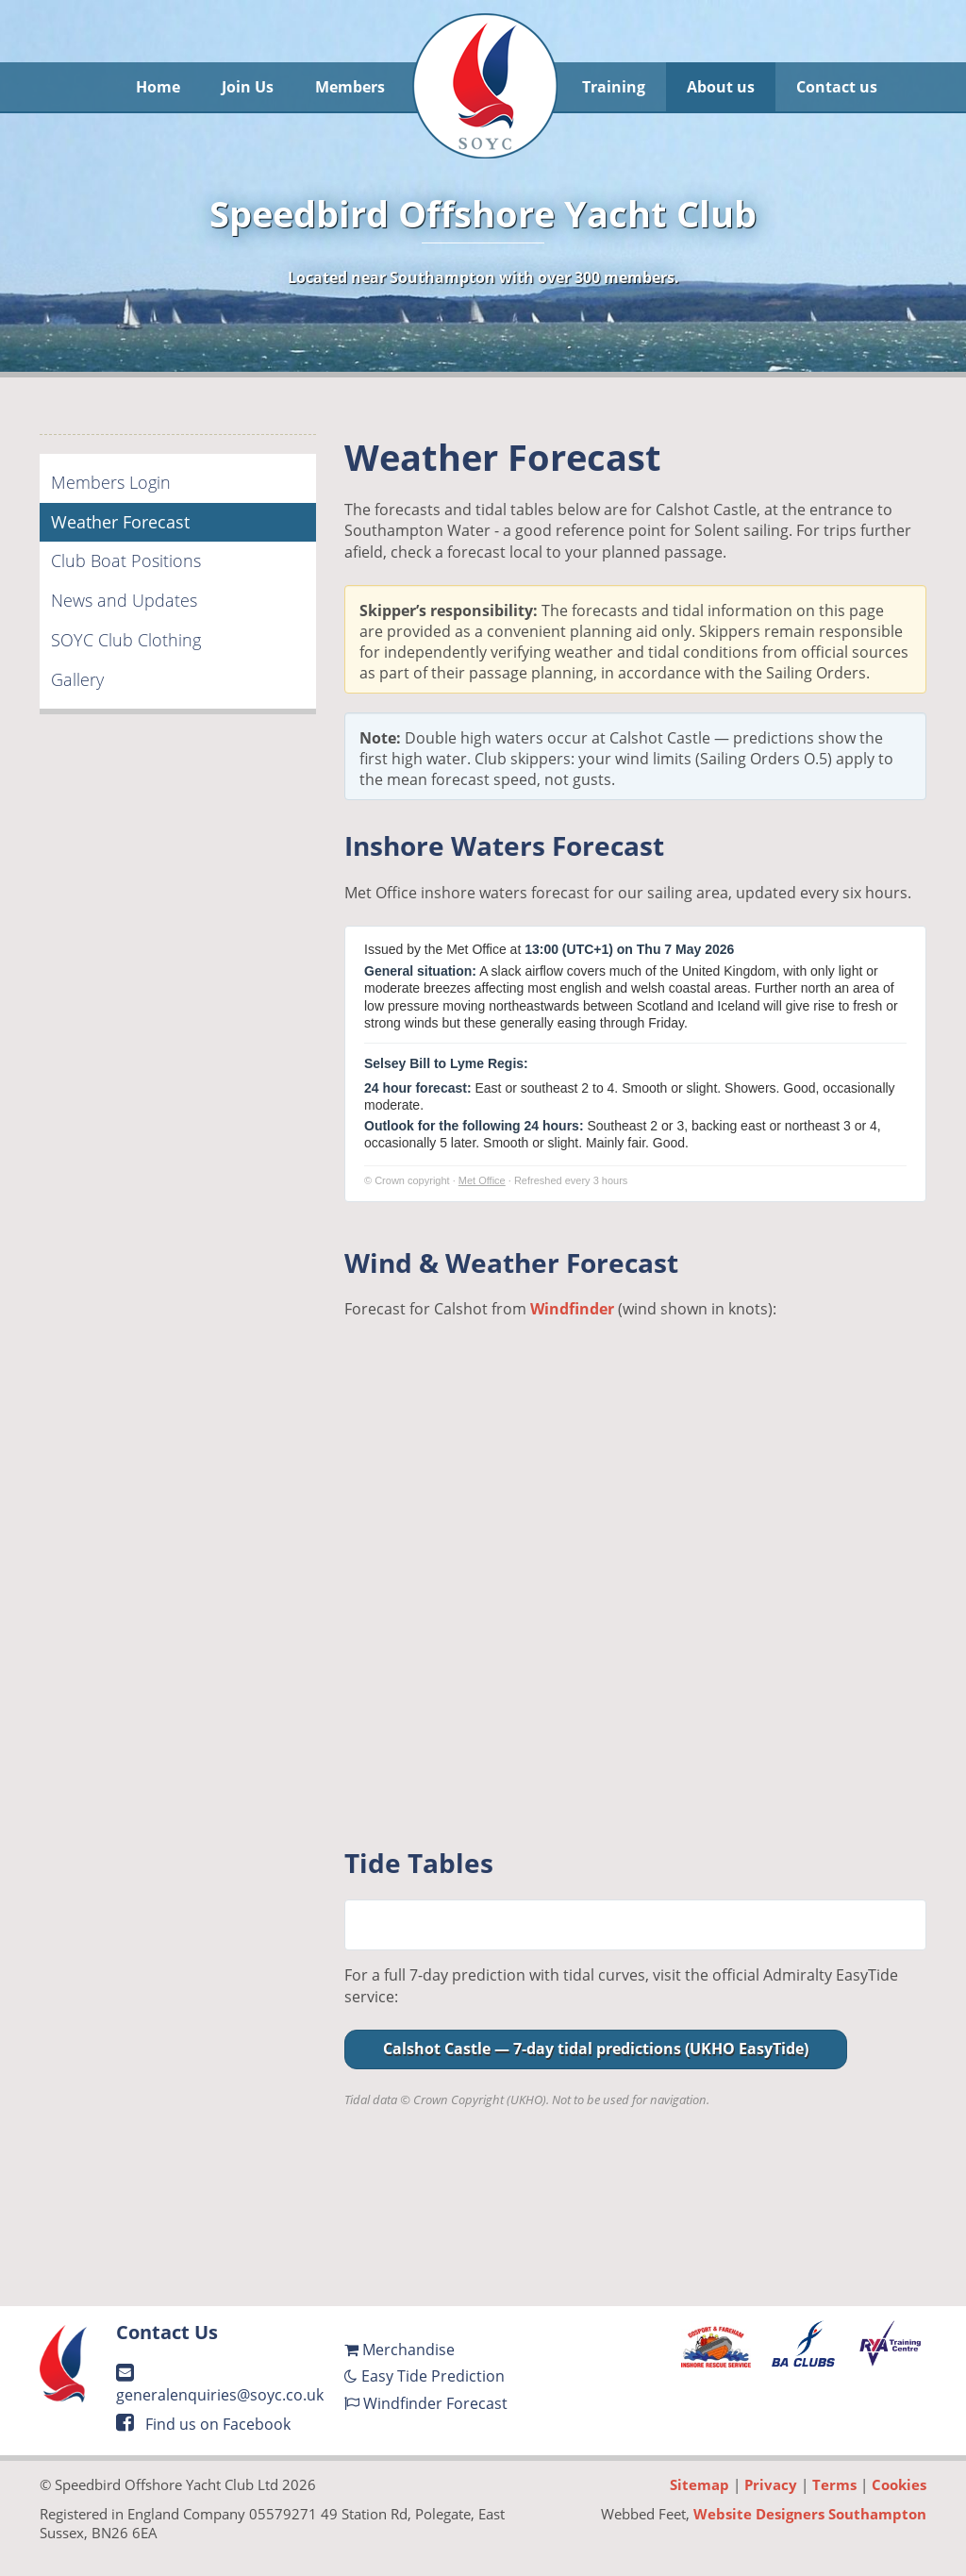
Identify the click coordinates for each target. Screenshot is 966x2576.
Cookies (899, 2484)
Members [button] (350, 86)
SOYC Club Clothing (126, 639)
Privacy (770, 2484)
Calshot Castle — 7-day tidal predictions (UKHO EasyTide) (595, 2048)
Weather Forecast (120, 521)
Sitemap (699, 2484)
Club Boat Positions (126, 560)
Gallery (77, 679)
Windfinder (572, 1308)
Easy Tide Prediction (424, 2376)
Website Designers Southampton (809, 2513)
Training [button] (613, 86)
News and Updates (124, 600)
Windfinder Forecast (426, 2403)
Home (158, 86)
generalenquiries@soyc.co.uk (220, 2385)
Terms (834, 2484)
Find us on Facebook (203, 2424)
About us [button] (721, 86)
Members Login (111, 482)
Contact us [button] (836, 86)
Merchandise (399, 2349)
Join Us (248, 86)
